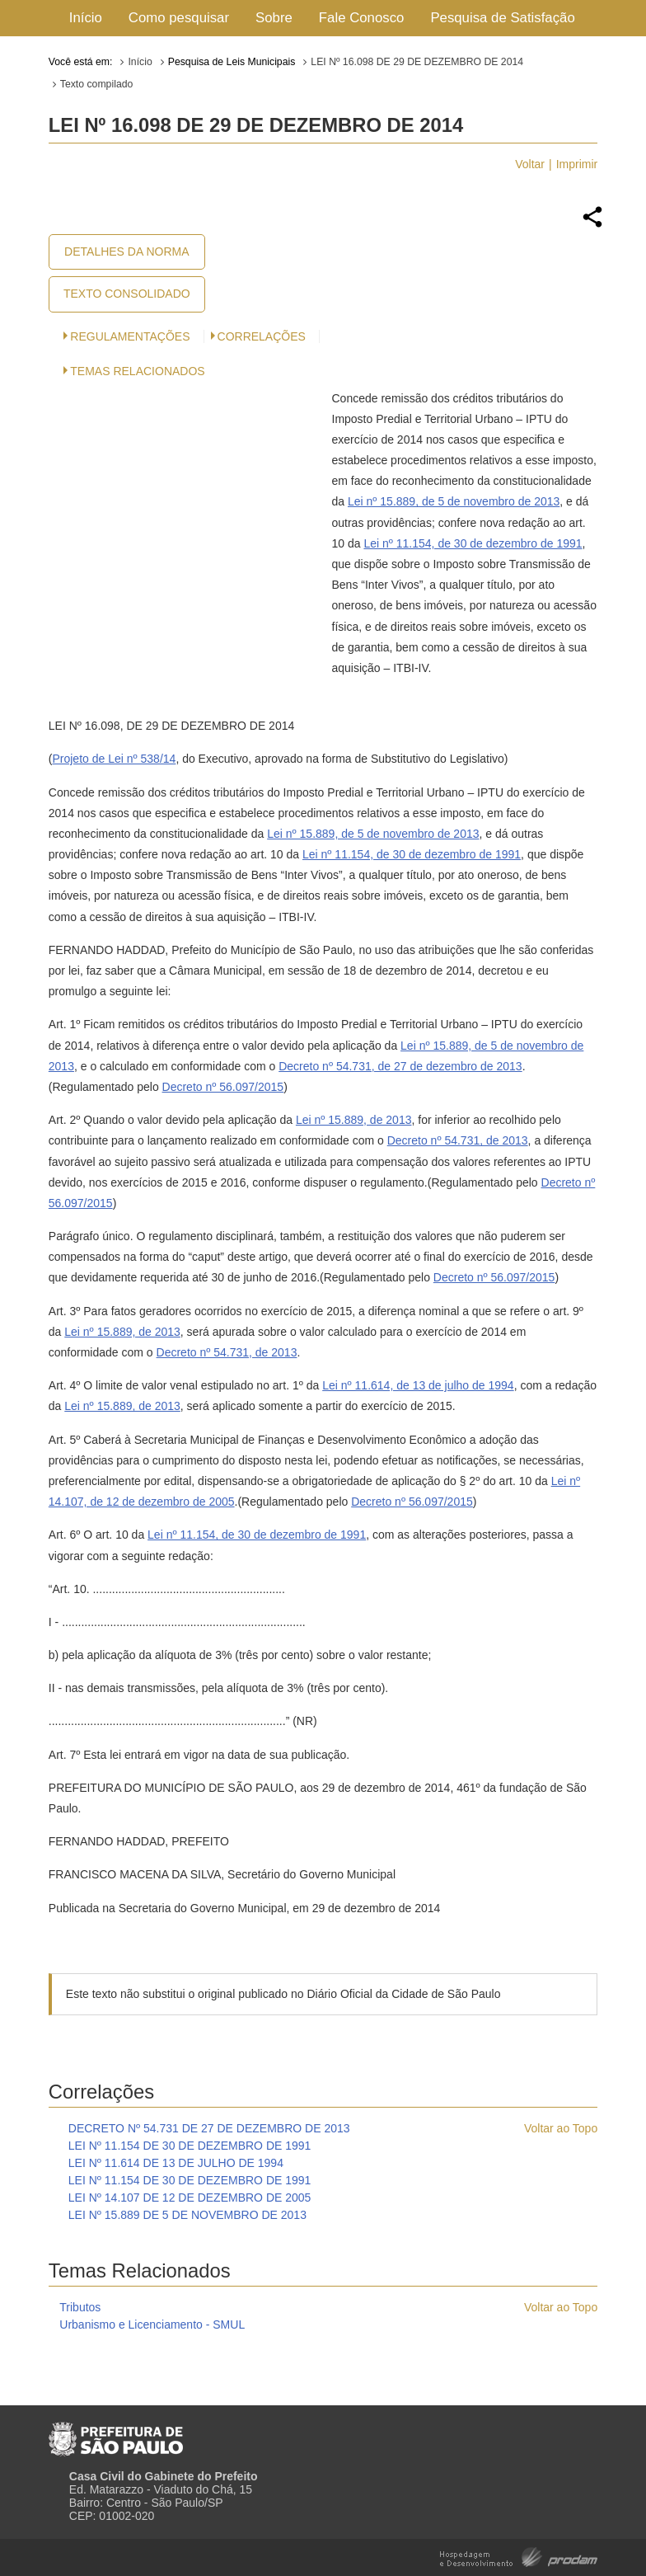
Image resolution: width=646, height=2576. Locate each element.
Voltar (530, 164)
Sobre (274, 18)
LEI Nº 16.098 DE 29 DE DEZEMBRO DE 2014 (417, 62)
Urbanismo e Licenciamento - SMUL (152, 2324)
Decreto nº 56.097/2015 (223, 1086)
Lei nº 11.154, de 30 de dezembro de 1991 (472, 543)
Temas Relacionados (137, 371)
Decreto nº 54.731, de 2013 (457, 1140)
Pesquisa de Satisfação (502, 18)
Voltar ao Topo (560, 2128)
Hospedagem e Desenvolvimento (518, 2555)
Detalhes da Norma (126, 251)
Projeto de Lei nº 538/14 (114, 758)
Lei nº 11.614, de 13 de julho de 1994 (417, 1385)
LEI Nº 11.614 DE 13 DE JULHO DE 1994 (175, 2162)
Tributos (80, 2307)
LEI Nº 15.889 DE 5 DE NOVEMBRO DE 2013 (187, 2214)
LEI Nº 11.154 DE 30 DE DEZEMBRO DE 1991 (189, 2145)
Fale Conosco (362, 18)
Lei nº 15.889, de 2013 (354, 1119)
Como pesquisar (179, 18)
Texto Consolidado (126, 293)
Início (85, 18)
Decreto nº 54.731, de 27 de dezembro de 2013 (400, 1066)
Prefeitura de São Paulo (116, 2432)
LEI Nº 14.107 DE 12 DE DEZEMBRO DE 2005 (189, 2197)
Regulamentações (130, 336)
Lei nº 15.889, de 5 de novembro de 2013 (453, 501)
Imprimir (577, 164)
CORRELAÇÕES (262, 336)
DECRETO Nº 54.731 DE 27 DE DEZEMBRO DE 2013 (209, 2128)
